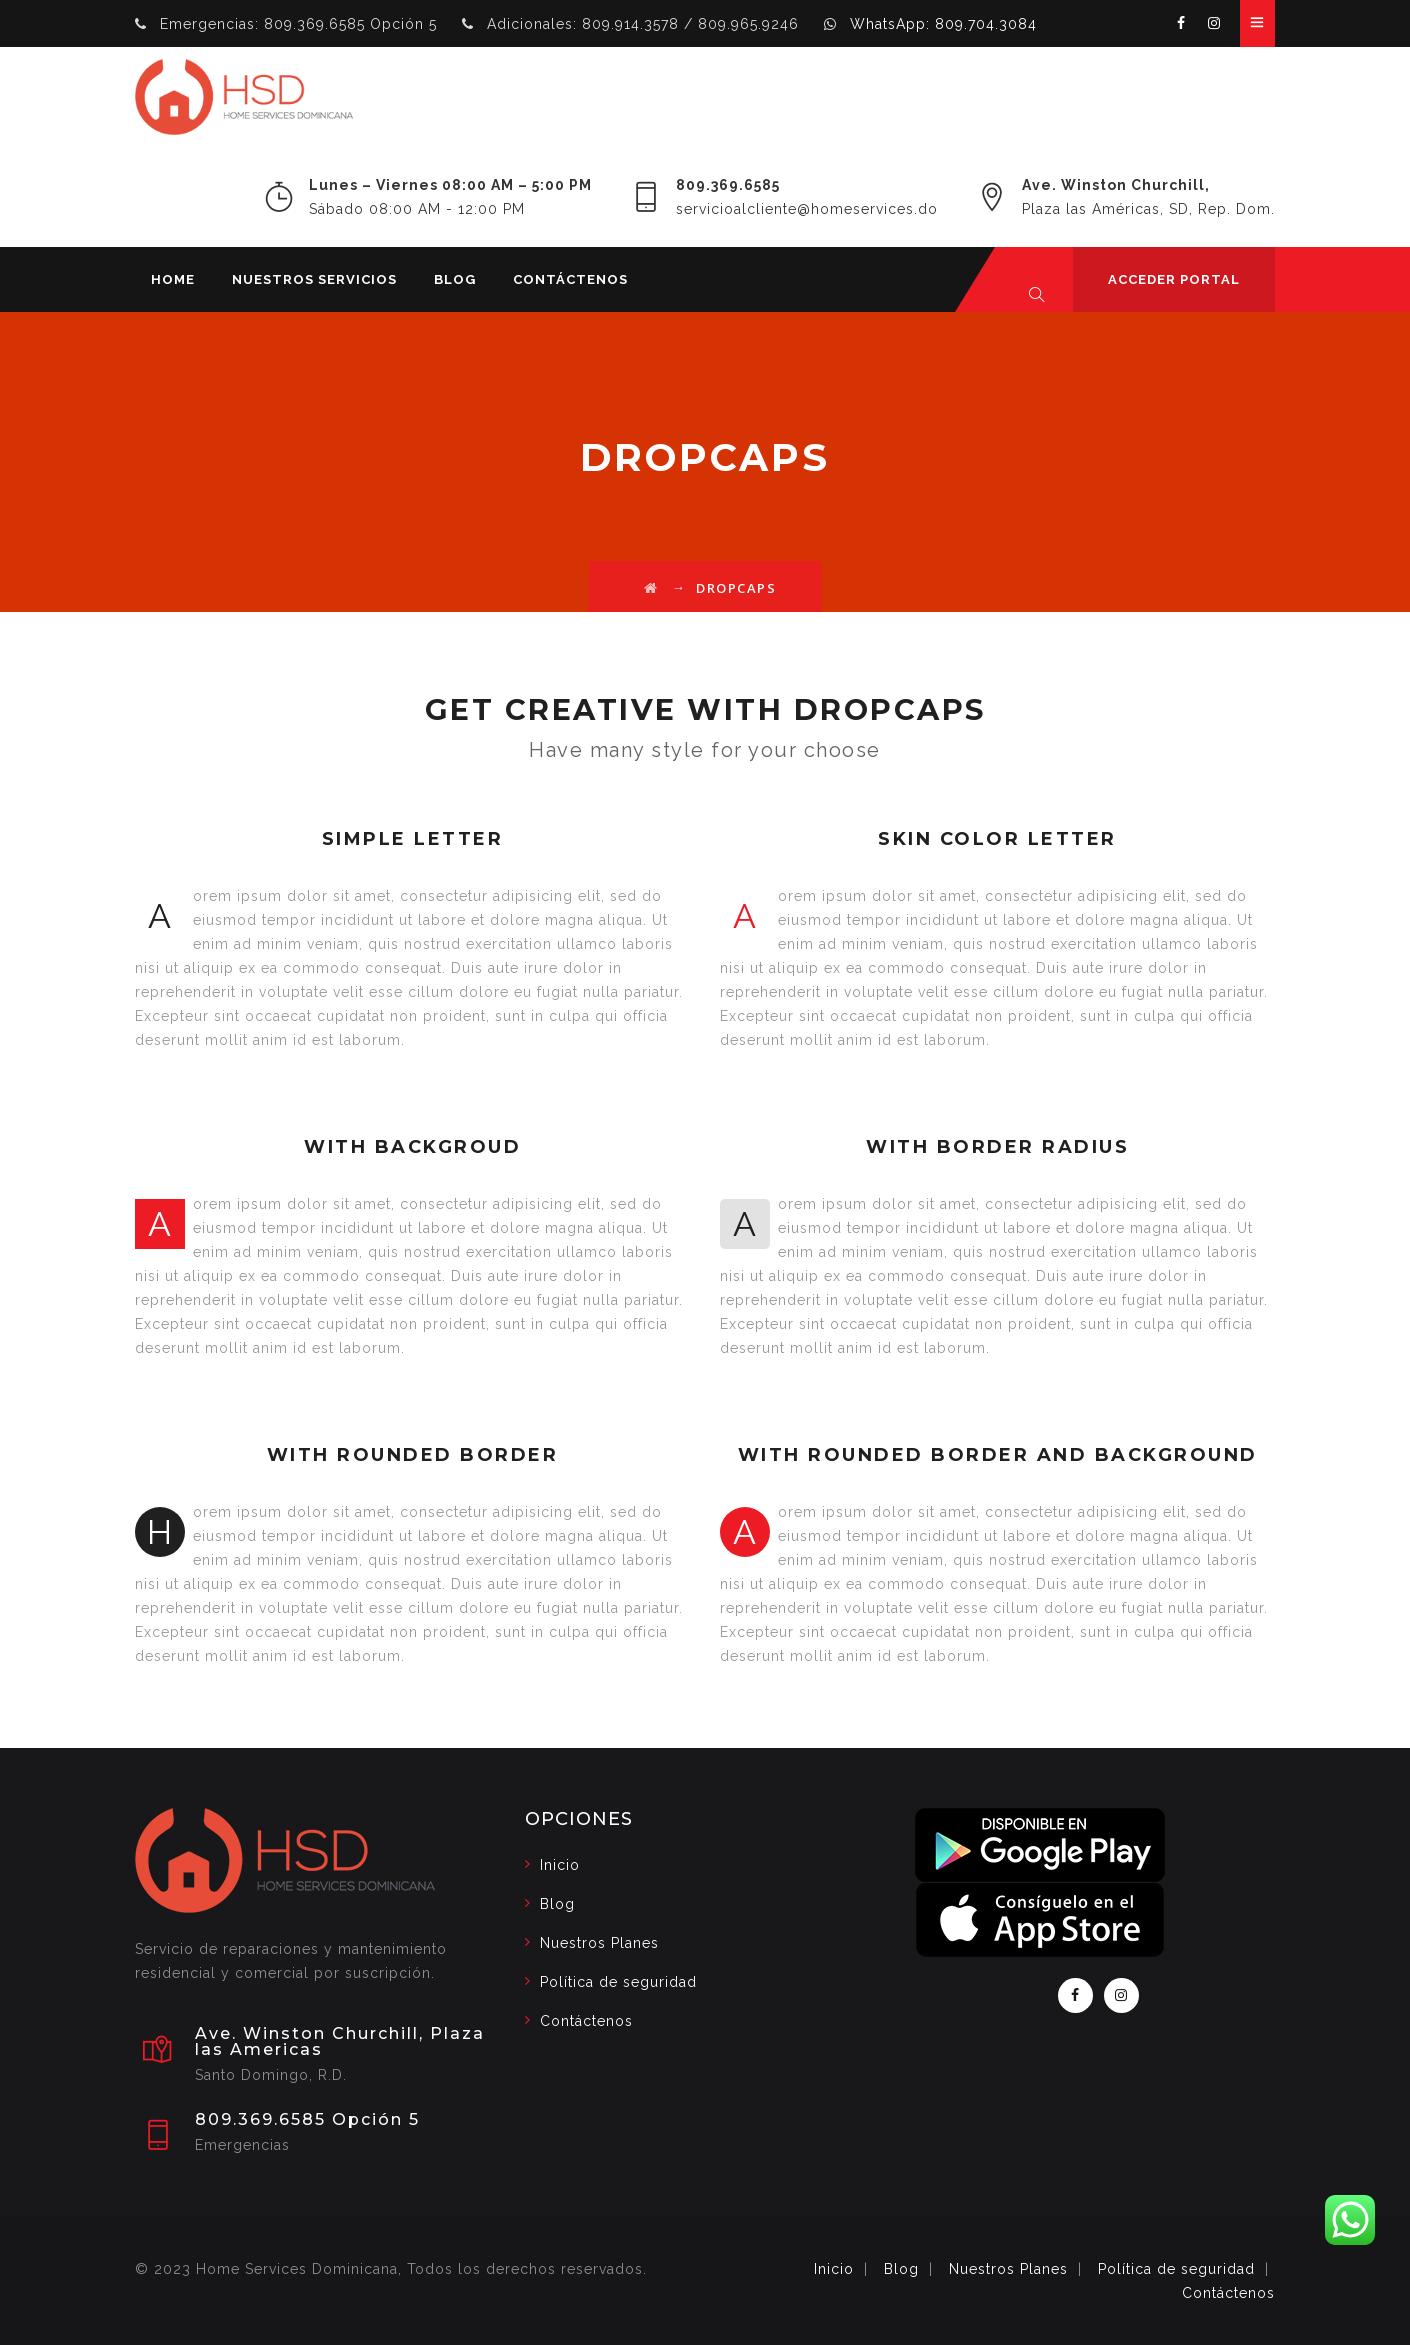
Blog (455, 279)
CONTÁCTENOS (570, 279)
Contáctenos (586, 2021)
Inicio (560, 1865)
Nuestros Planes (599, 1943)
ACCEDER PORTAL (1174, 279)
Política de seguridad (618, 1982)
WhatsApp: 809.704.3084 (943, 24)
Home (173, 279)
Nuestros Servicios (314, 279)
